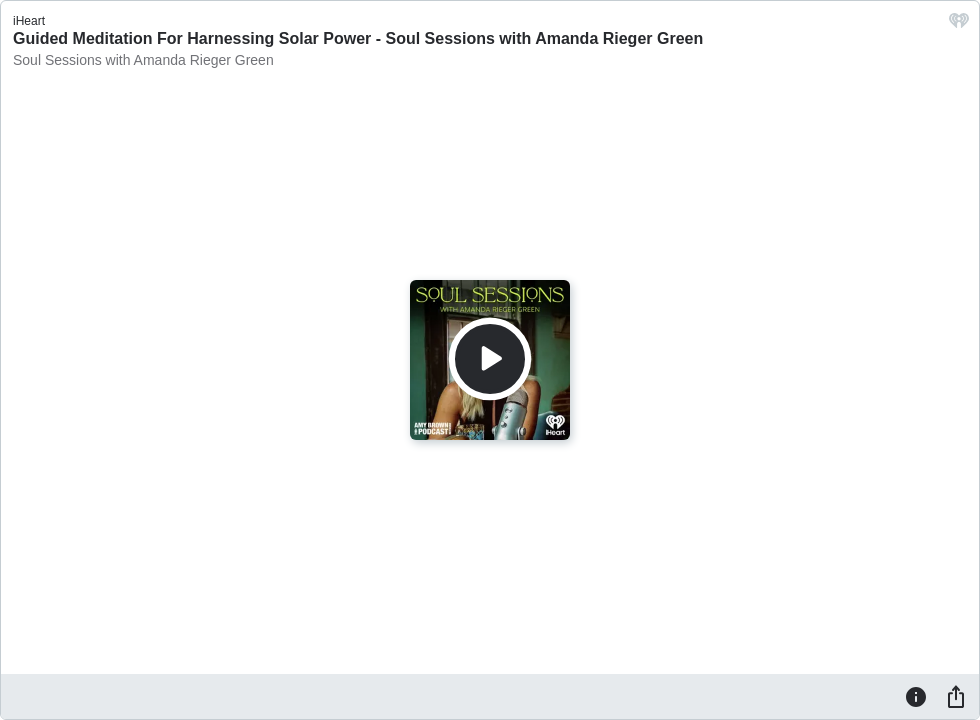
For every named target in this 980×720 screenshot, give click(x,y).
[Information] (916, 696)
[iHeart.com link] (959, 25)
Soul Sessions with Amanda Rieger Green (143, 60)
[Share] (956, 696)
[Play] (490, 359)
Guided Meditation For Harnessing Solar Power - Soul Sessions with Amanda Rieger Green (358, 38)
